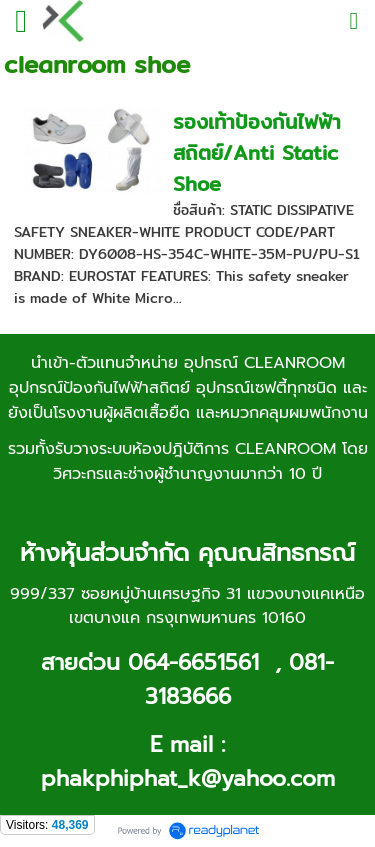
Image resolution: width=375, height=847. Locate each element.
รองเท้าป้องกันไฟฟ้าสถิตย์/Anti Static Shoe (257, 152)
